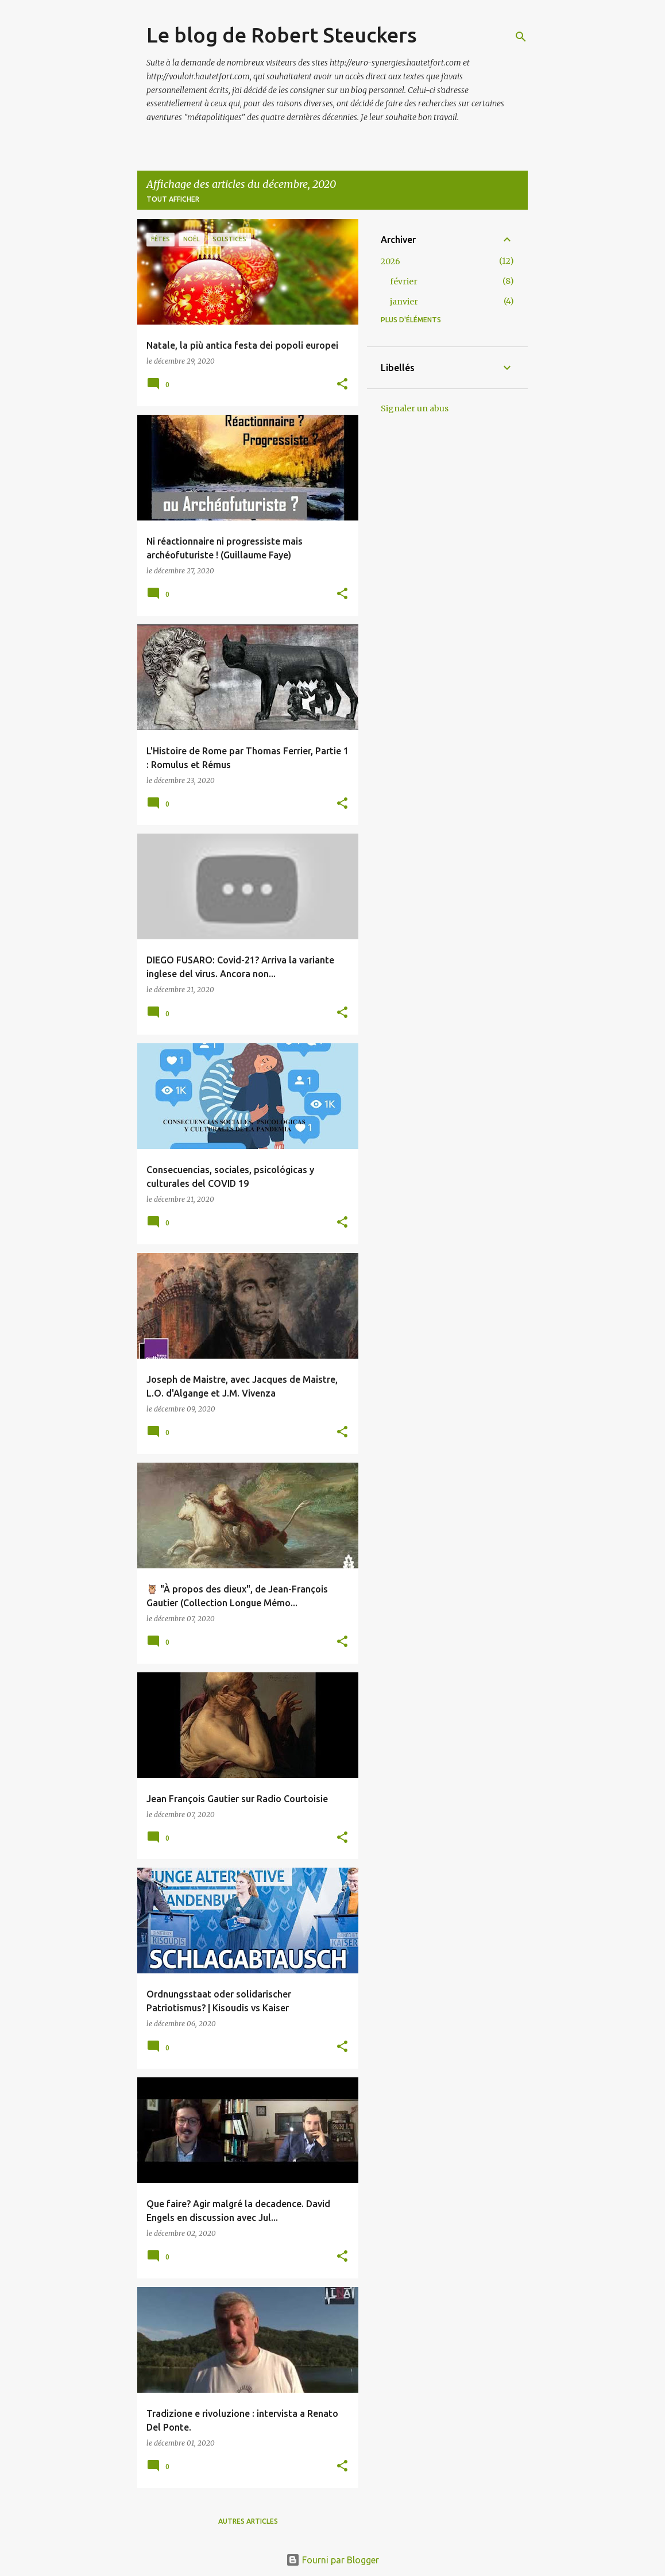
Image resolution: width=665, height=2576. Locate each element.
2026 (390, 261)
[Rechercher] (521, 37)
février (403, 281)
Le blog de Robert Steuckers (281, 35)
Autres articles (248, 2521)
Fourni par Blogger (332, 2560)
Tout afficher (172, 199)
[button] (342, 384)
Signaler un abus (415, 408)
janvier (404, 301)
